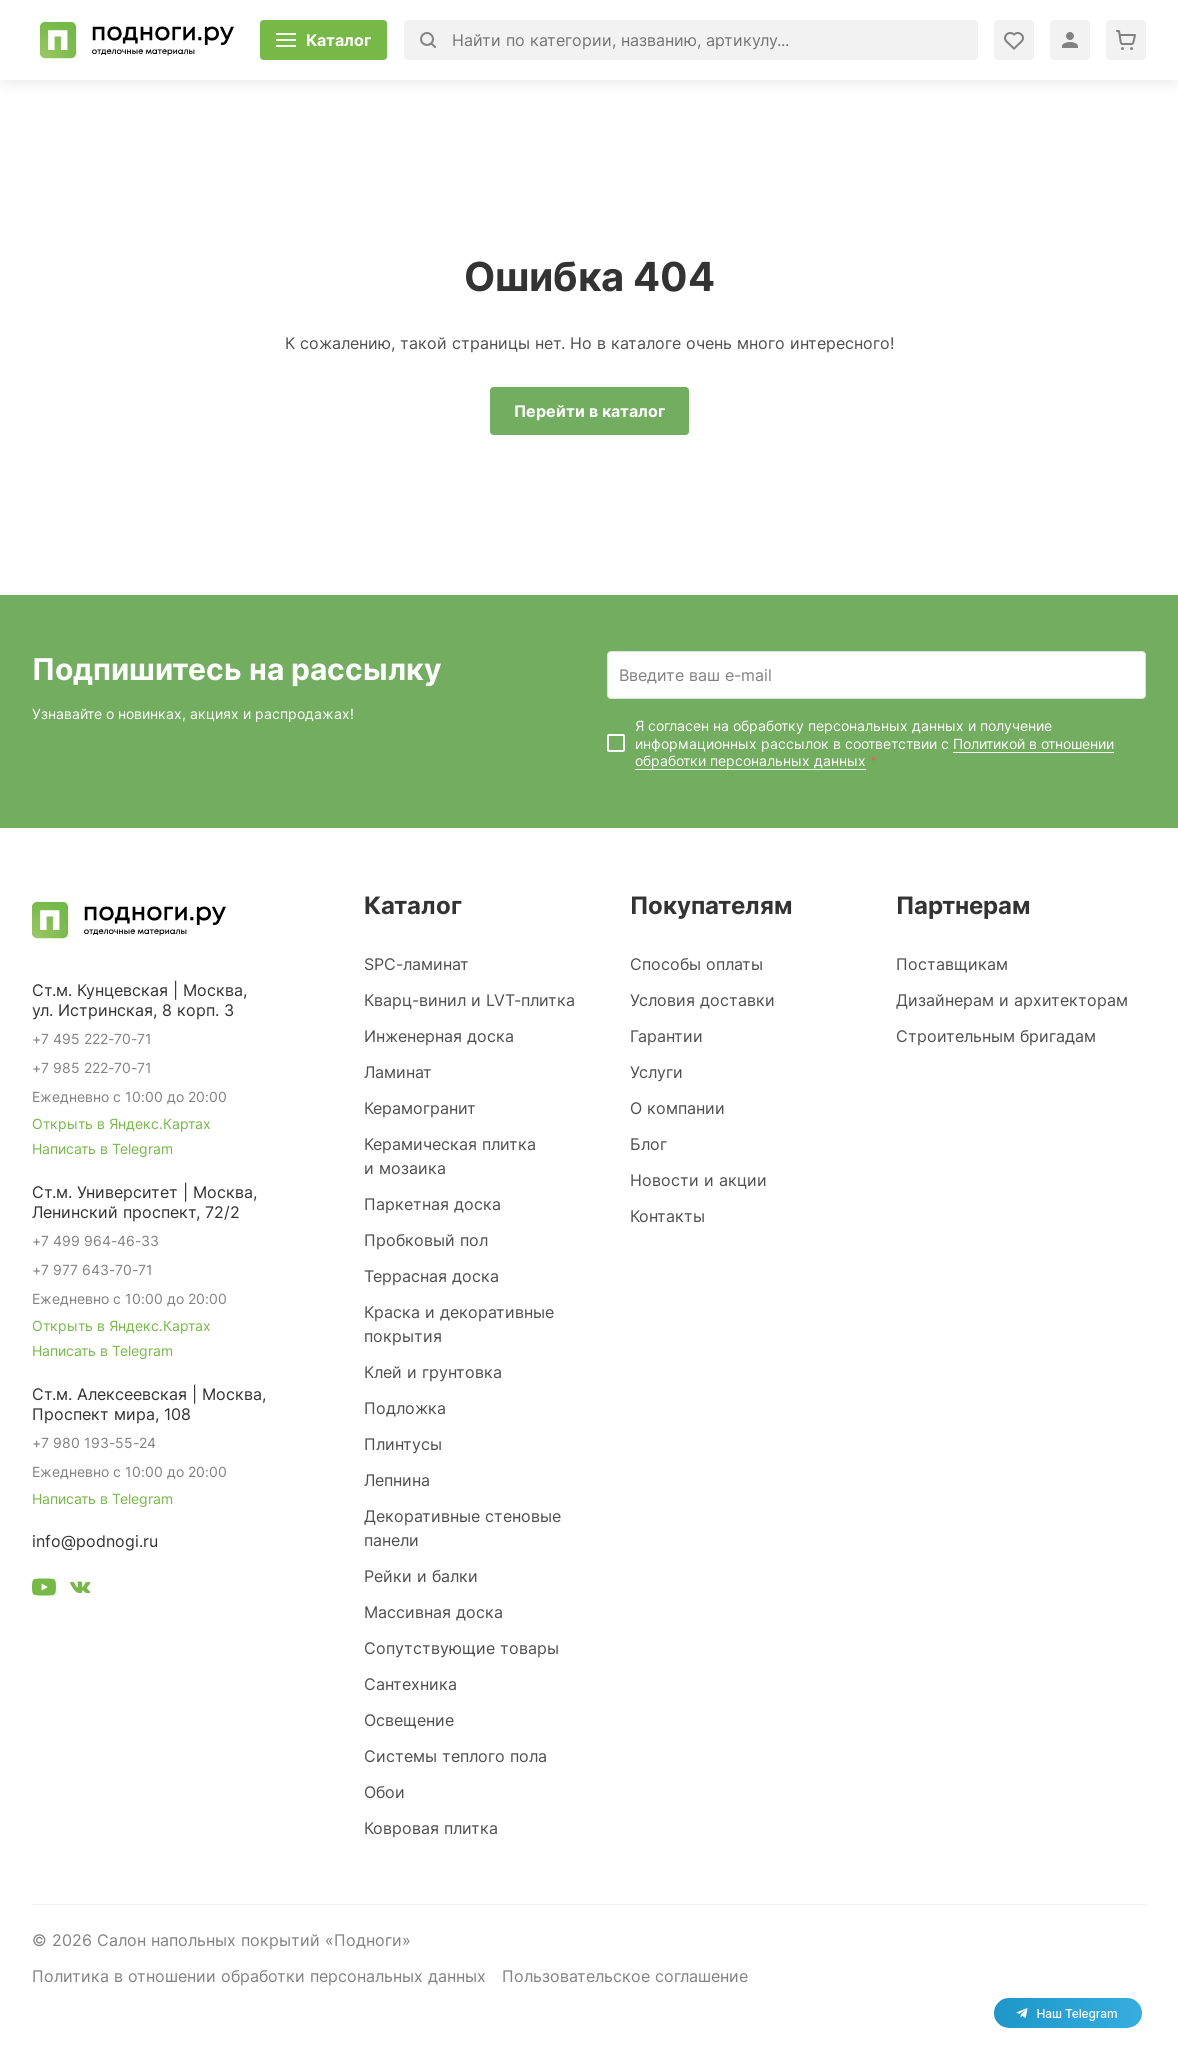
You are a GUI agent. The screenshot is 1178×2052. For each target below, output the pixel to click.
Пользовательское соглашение (625, 1976)
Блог (648, 1144)
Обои (384, 1792)
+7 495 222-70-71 (92, 1038)
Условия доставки (702, 1000)
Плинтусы (403, 1444)
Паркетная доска (432, 1204)
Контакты (667, 1216)
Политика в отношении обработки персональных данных (259, 1976)
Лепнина (397, 1480)
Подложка (405, 1408)
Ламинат (398, 1072)
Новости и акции (698, 1180)
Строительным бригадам (996, 1036)
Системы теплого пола (455, 1756)
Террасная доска (431, 1276)
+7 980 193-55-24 (94, 1442)
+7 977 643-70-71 (92, 1269)
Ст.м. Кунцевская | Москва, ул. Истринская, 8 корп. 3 (139, 1000)
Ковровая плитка (431, 1828)
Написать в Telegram (102, 1148)
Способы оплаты (696, 964)
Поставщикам (952, 964)
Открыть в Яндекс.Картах (121, 1123)
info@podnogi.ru (95, 1541)
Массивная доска (433, 1612)
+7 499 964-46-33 (95, 1240)
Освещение (409, 1720)
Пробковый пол (426, 1240)
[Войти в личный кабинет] (1014, 40)
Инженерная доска (439, 1036)
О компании (677, 1108)
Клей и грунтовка (433, 1372)
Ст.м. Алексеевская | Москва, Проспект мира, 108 (149, 1404)
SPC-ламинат (416, 964)
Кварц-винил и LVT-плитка (469, 1000)
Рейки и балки (421, 1576)
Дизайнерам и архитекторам (1012, 1000)
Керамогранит (420, 1108)
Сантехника (410, 1684)
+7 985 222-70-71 (92, 1067)
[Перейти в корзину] (1126, 40)
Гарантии (666, 1036)
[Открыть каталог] (323, 40)
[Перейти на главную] (137, 40)
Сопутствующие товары (461, 1648)
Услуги (656, 1072)
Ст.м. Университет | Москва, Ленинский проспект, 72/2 (144, 1202)
